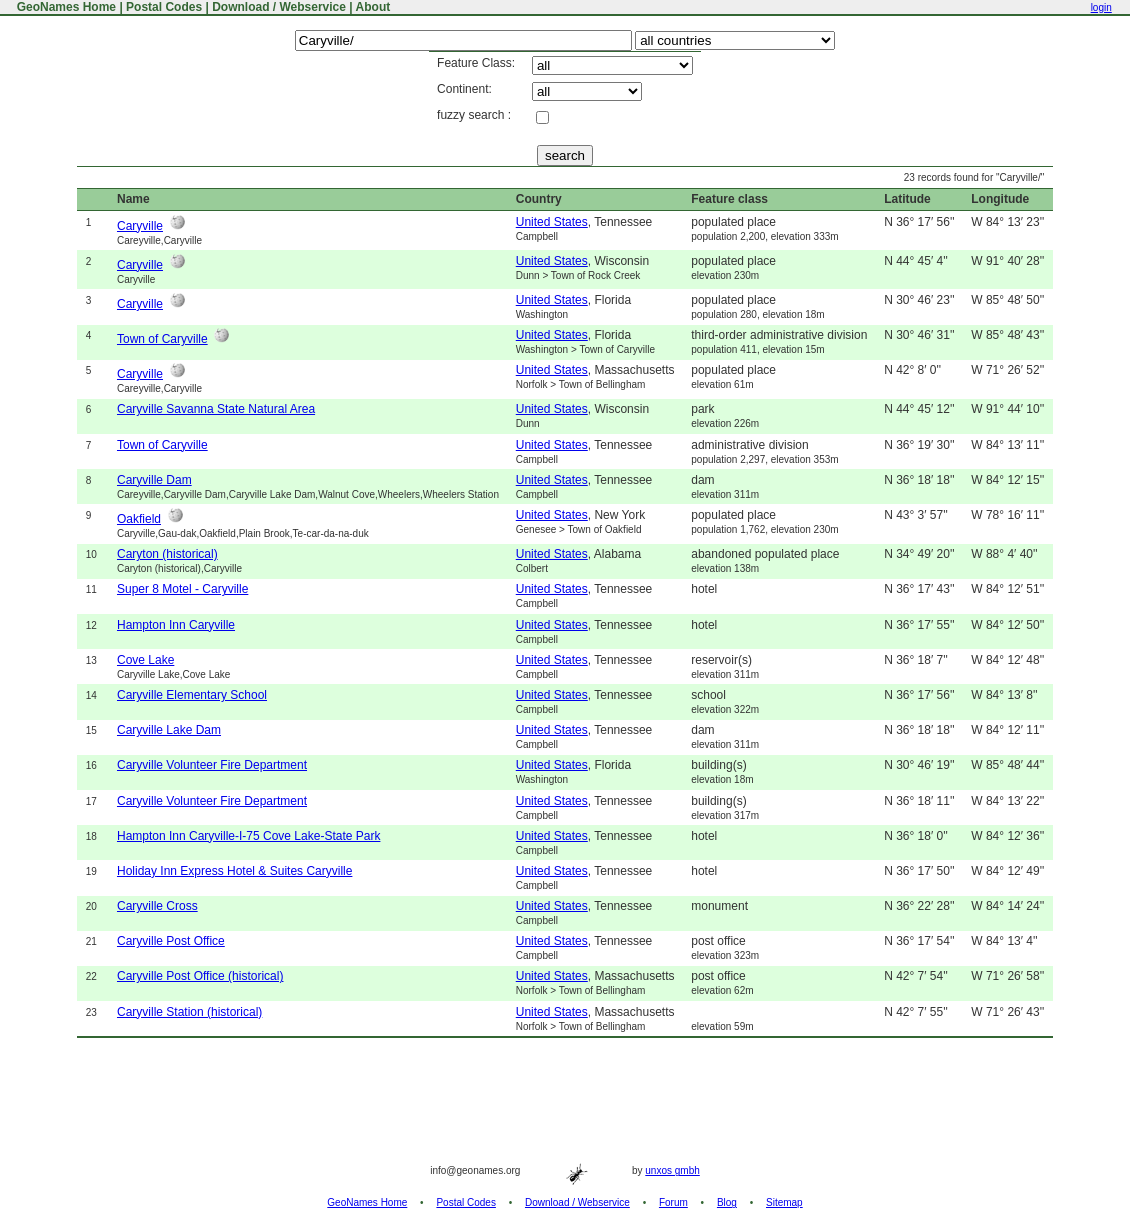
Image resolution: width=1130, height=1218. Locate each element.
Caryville (140, 226)
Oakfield (139, 519)
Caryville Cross (157, 906)
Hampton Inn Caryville (176, 625)
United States (552, 222)
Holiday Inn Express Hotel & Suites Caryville (234, 871)
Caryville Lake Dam (169, 730)
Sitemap (784, 1202)
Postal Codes (164, 7)
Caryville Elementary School (192, 695)
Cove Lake (145, 660)
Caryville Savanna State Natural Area (216, 409)
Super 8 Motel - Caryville (182, 589)
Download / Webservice (279, 7)
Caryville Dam (154, 480)
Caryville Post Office (171, 941)
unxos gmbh (672, 1170)
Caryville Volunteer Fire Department (212, 765)
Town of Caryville (162, 339)
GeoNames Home (64, 7)
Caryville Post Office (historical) (200, 976)
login (1101, 7)
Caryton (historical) (167, 554)
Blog (727, 1202)
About (373, 7)
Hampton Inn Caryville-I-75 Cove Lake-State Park (248, 836)
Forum (673, 1202)
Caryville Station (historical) (189, 1012)
